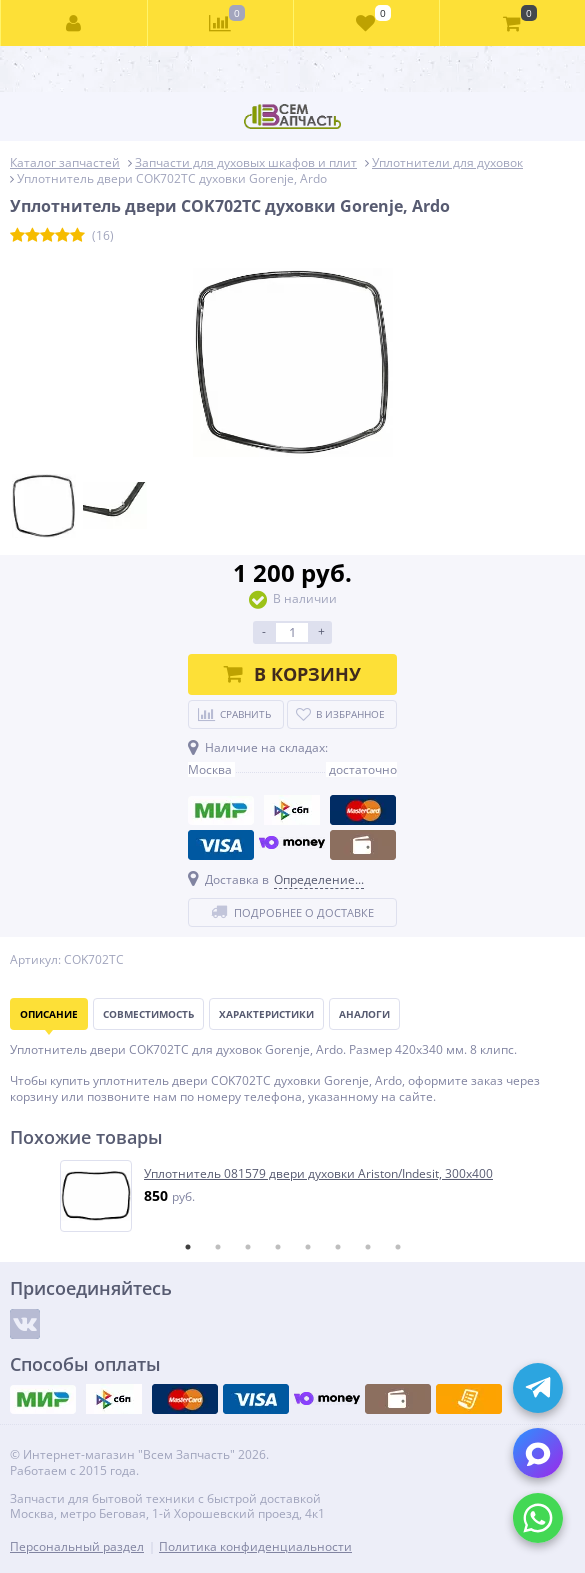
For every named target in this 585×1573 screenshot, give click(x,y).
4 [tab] (278, 1247)
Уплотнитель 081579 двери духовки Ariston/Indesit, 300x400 (318, 1174)
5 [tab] (308, 1247)
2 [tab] (218, 1247)
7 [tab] (368, 1247)
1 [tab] (188, 1247)
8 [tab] (398, 1247)
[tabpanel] (293, 1196)
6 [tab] (338, 1247)
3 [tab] (248, 1247)
